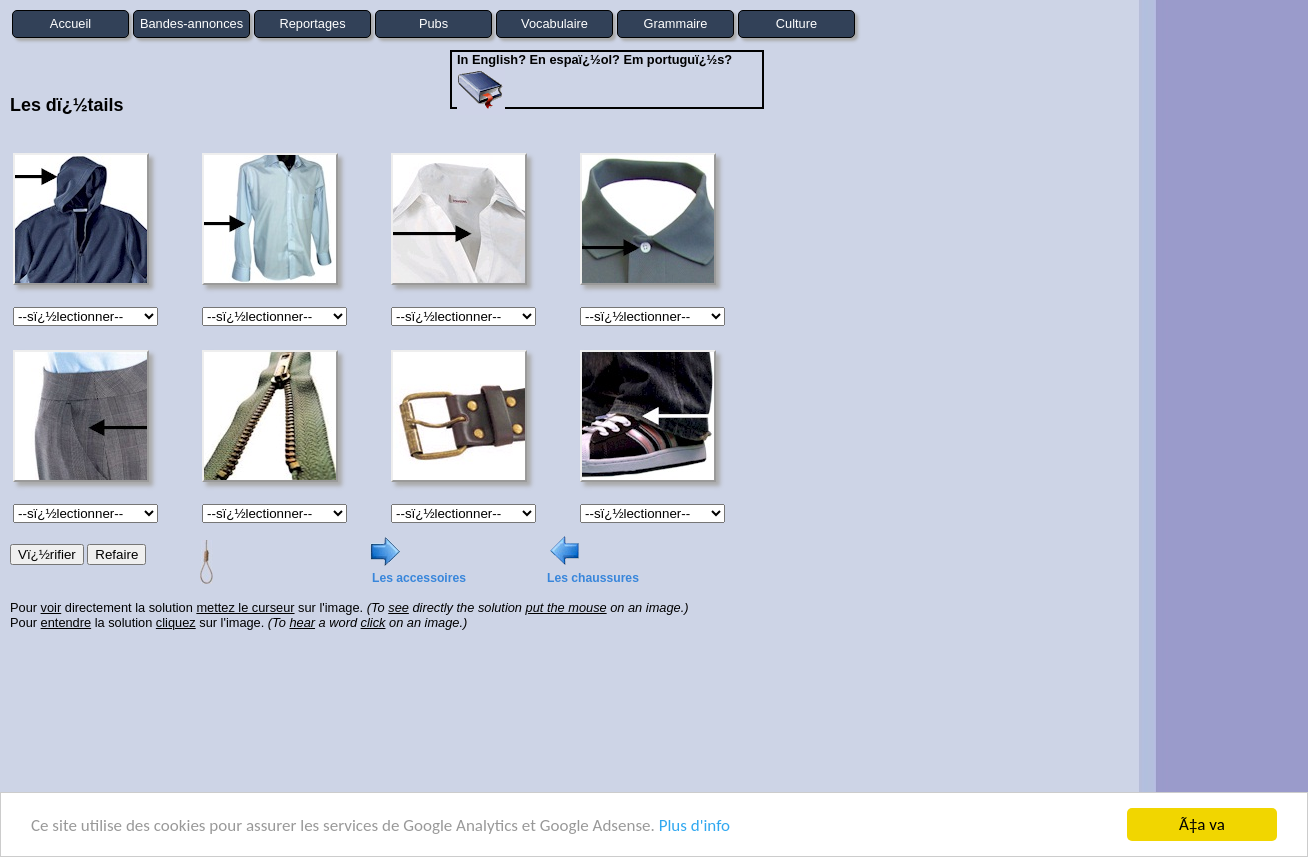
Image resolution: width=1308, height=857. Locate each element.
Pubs (433, 23)
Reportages (312, 23)
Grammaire (676, 23)
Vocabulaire (554, 23)
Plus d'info (694, 825)
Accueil (70, 23)
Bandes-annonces (191, 23)
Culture (796, 23)
